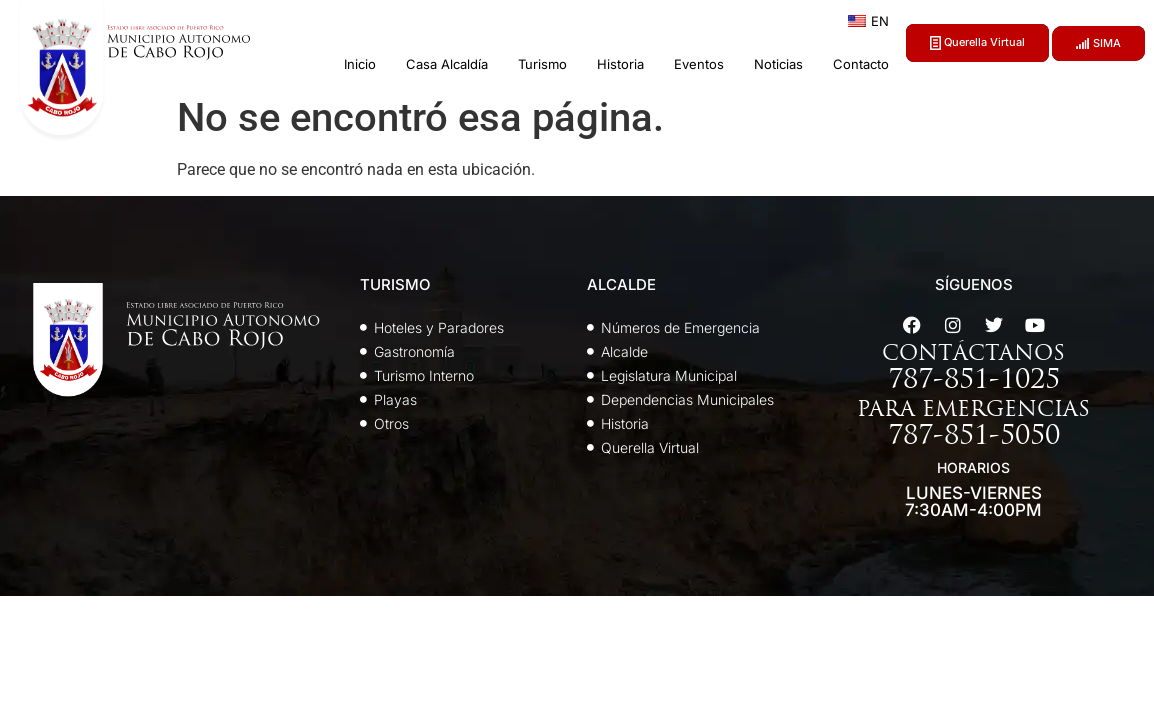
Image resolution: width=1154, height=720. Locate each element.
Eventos (699, 64)
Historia (620, 64)
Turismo (542, 64)
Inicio (360, 64)
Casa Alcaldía (447, 64)
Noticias (778, 64)
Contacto (861, 64)
